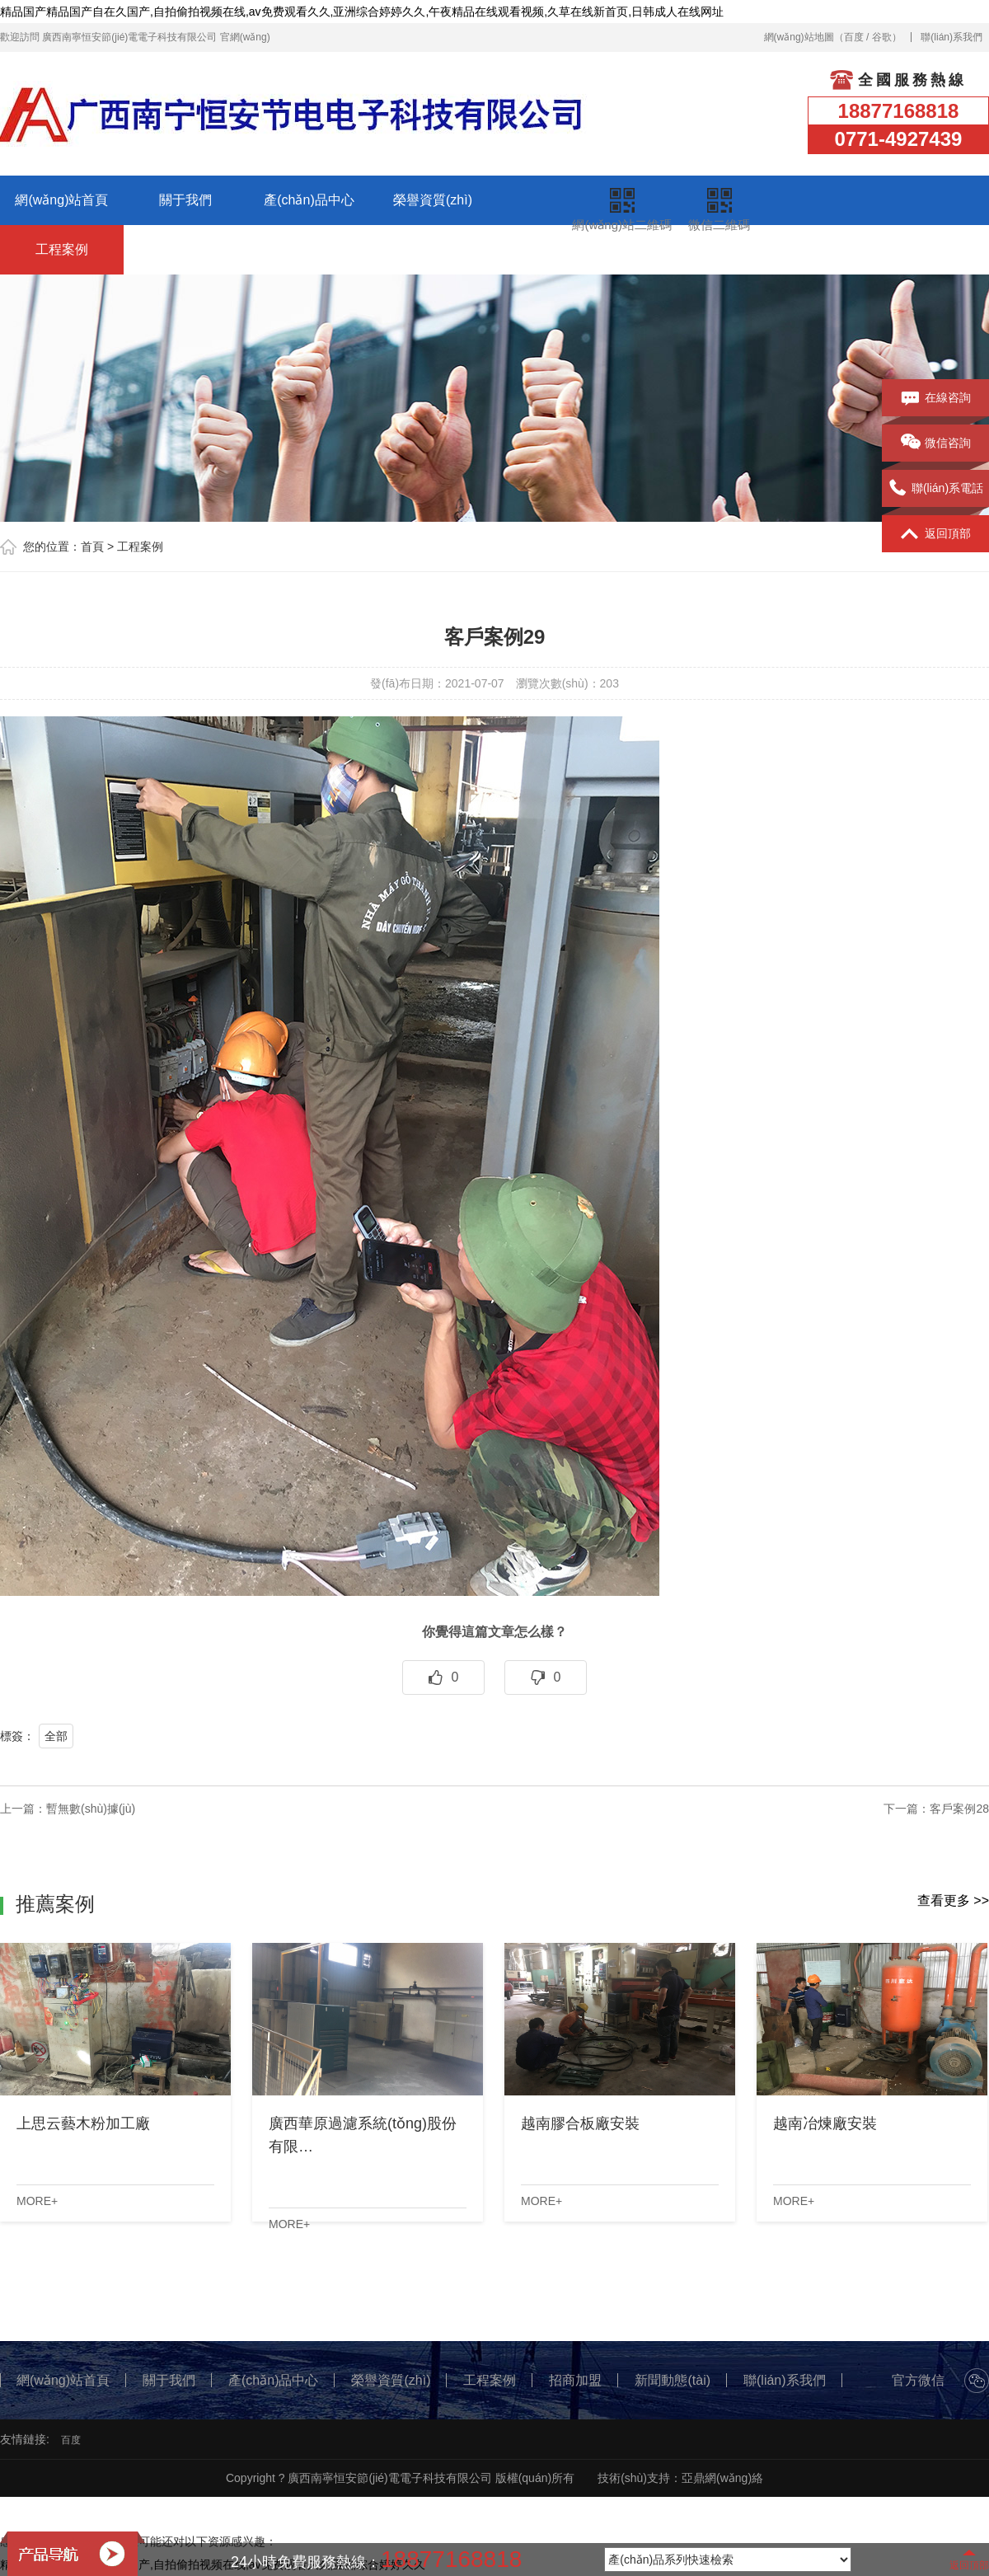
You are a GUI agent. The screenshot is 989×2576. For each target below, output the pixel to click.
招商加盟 (185, 249)
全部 (56, 1736)
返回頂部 (936, 534)
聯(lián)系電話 (935, 489)
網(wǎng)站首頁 (61, 200)
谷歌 (882, 37)
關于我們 (185, 200)
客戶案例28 (959, 1808)
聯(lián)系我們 (951, 37)
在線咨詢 (936, 398)
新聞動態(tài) (309, 249)
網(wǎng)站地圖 (799, 37)
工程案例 (61, 249)
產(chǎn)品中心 (309, 200)
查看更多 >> (953, 1900)
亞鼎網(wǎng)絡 (722, 2478)
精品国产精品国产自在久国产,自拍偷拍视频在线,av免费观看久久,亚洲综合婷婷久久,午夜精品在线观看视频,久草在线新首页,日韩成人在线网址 (362, 11)
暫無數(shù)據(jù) (90, 1808)
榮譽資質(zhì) (432, 200)
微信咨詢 (936, 443)
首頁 (92, 546)
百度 (854, 37)
